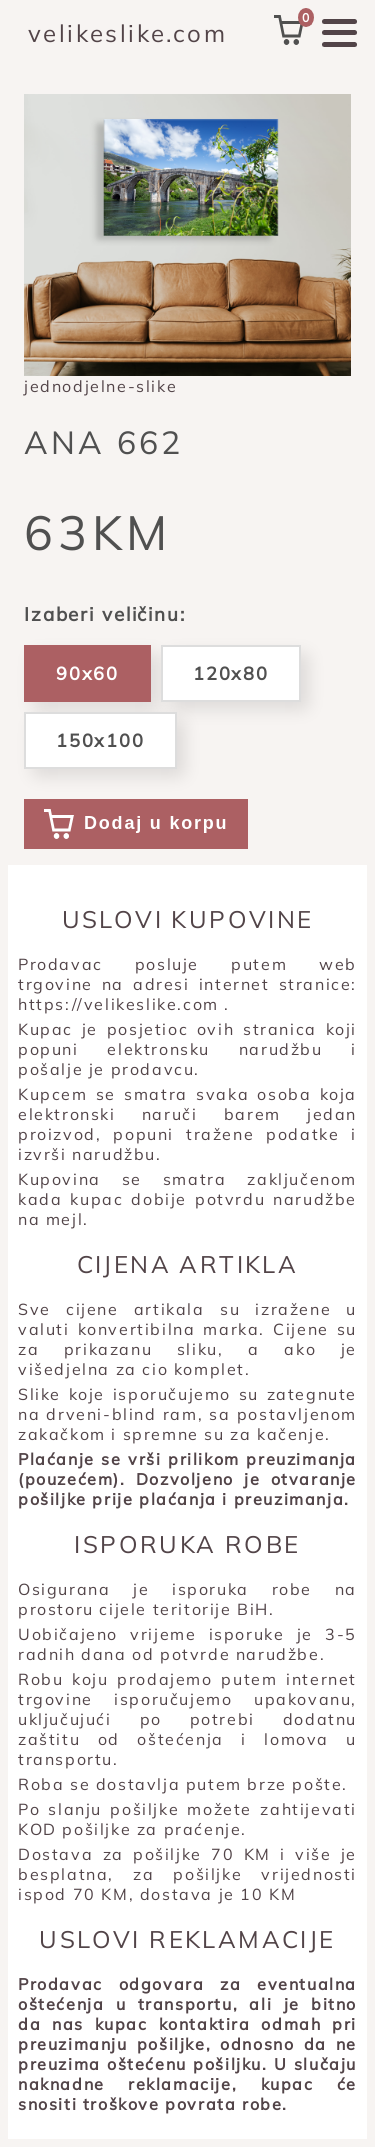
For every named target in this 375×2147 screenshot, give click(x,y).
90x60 (87, 673)
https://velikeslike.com (118, 1004)
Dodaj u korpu (136, 824)
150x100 (100, 740)
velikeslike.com (127, 33)
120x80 (231, 673)
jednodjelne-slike (100, 386)
